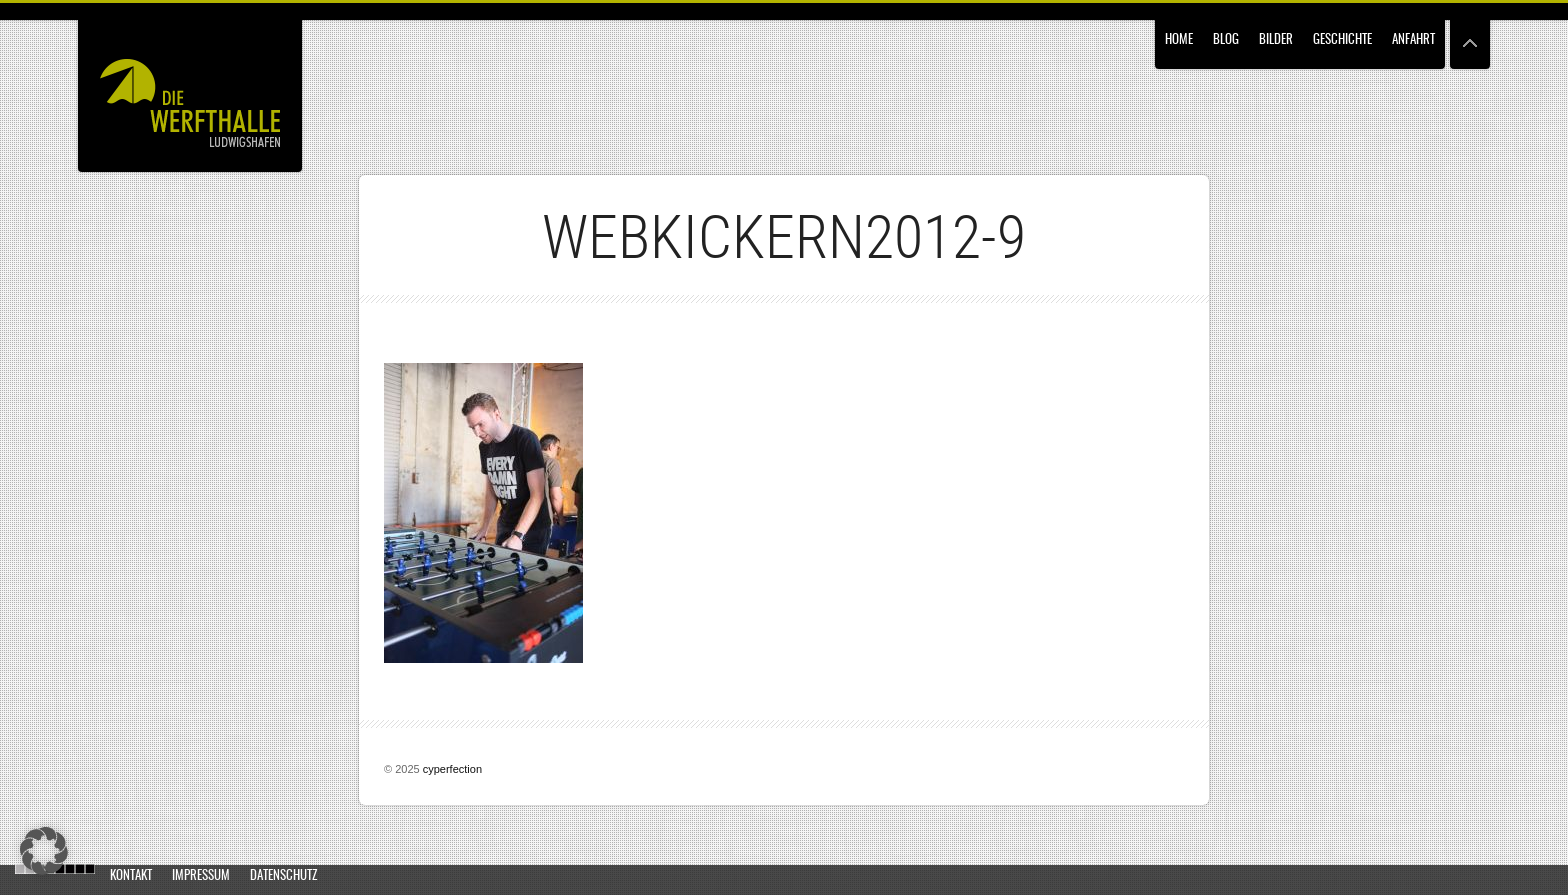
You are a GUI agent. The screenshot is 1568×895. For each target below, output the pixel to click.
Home (1179, 40)
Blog (1226, 40)
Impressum (201, 876)
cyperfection (452, 769)
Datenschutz (283, 876)
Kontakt (131, 876)
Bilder (1276, 40)
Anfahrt (1413, 40)
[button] (44, 851)
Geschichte (1342, 40)
